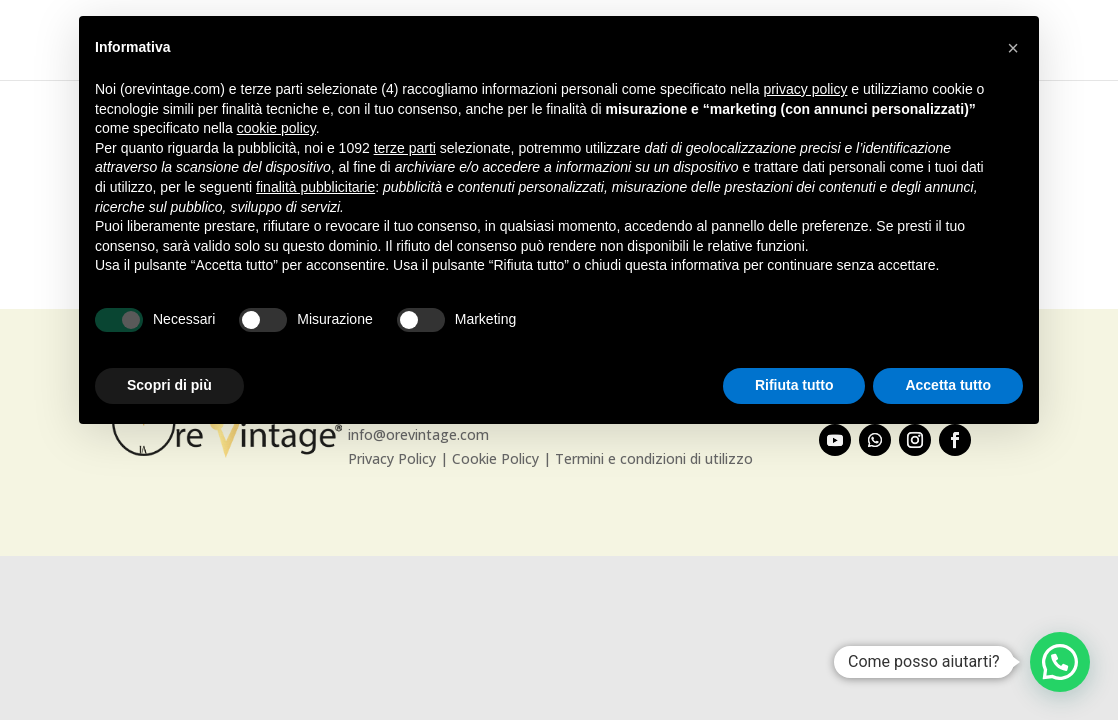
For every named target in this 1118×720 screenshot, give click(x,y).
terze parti (405, 148)
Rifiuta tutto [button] (794, 385)
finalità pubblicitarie (315, 187)
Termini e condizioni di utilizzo (654, 458)
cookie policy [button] (276, 128)
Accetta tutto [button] (948, 385)
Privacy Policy (392, 458)
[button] (1060, 662)
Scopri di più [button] (169, 385)
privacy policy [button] (805, 89)
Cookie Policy (495, 458)
